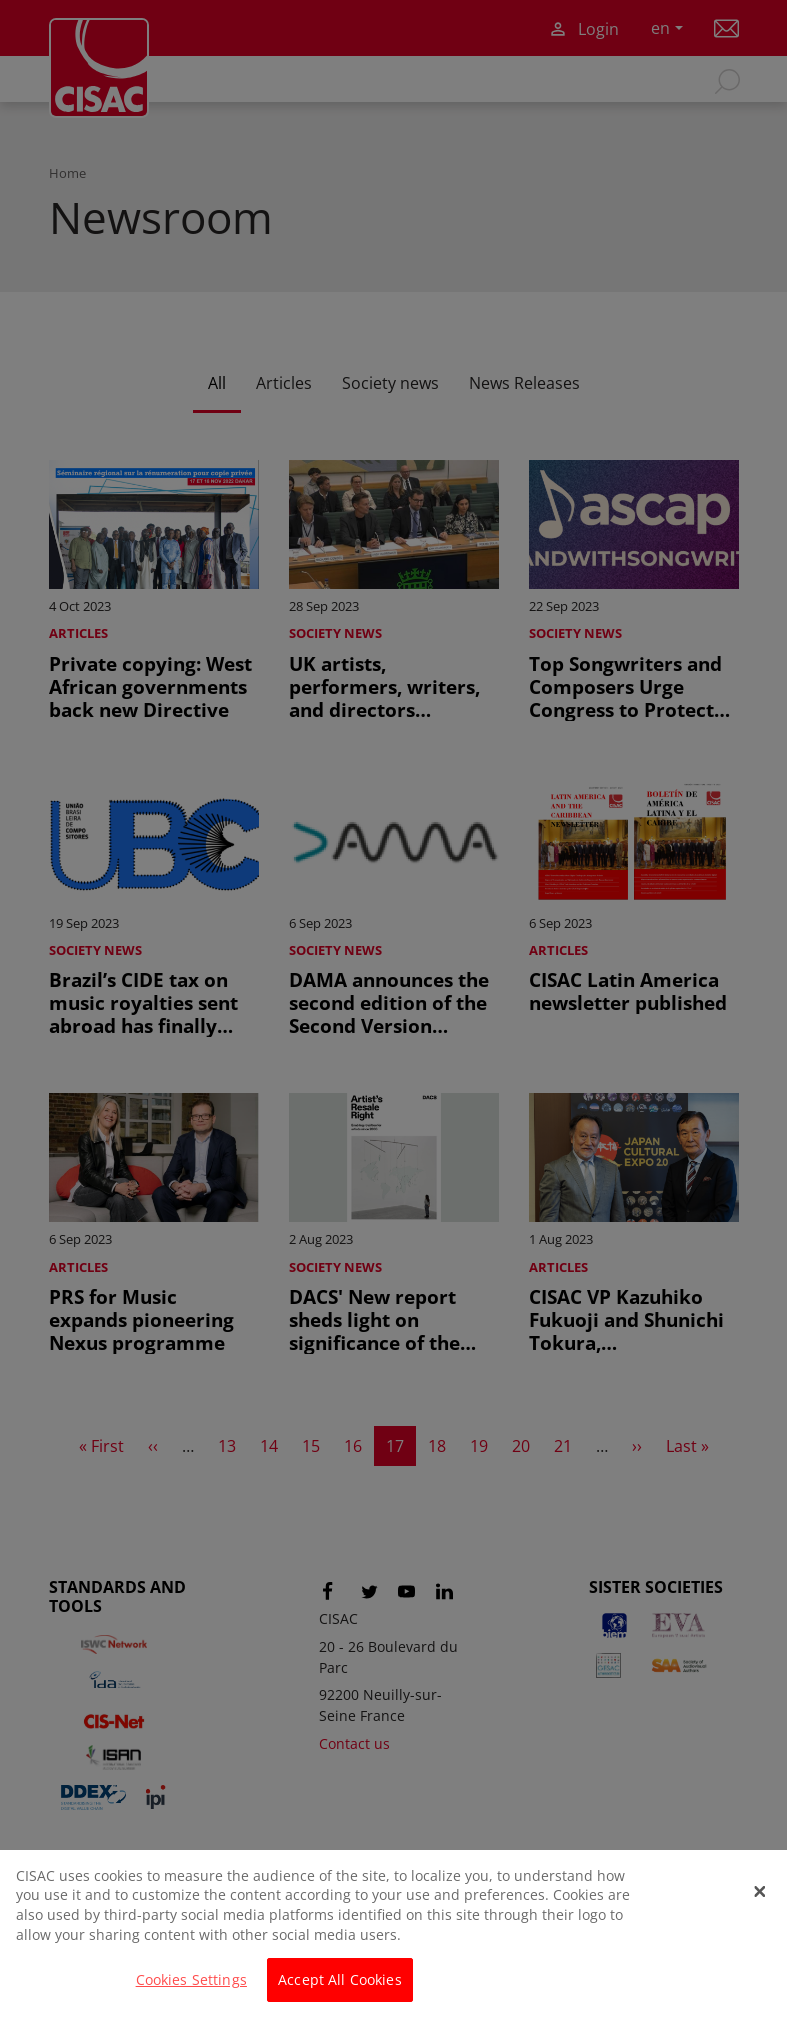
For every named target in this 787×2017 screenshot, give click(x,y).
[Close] (760, 1904)
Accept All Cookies (340, 1992)
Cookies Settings (191, 1992)
